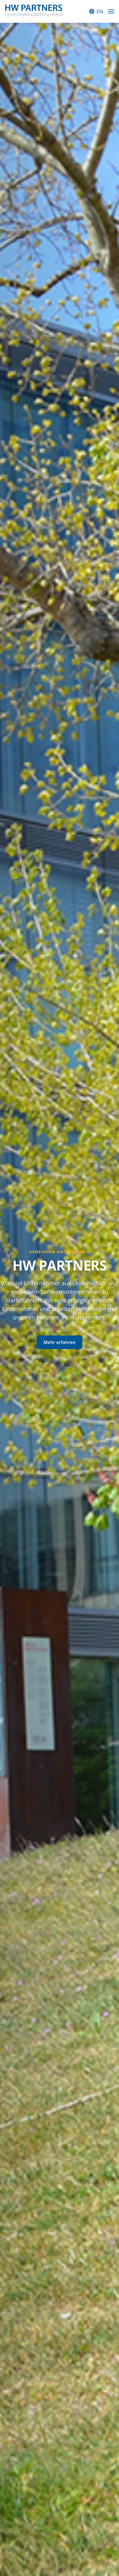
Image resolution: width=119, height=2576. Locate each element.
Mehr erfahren (59, 1342)
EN (99, 11)
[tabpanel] (59, 1299)
